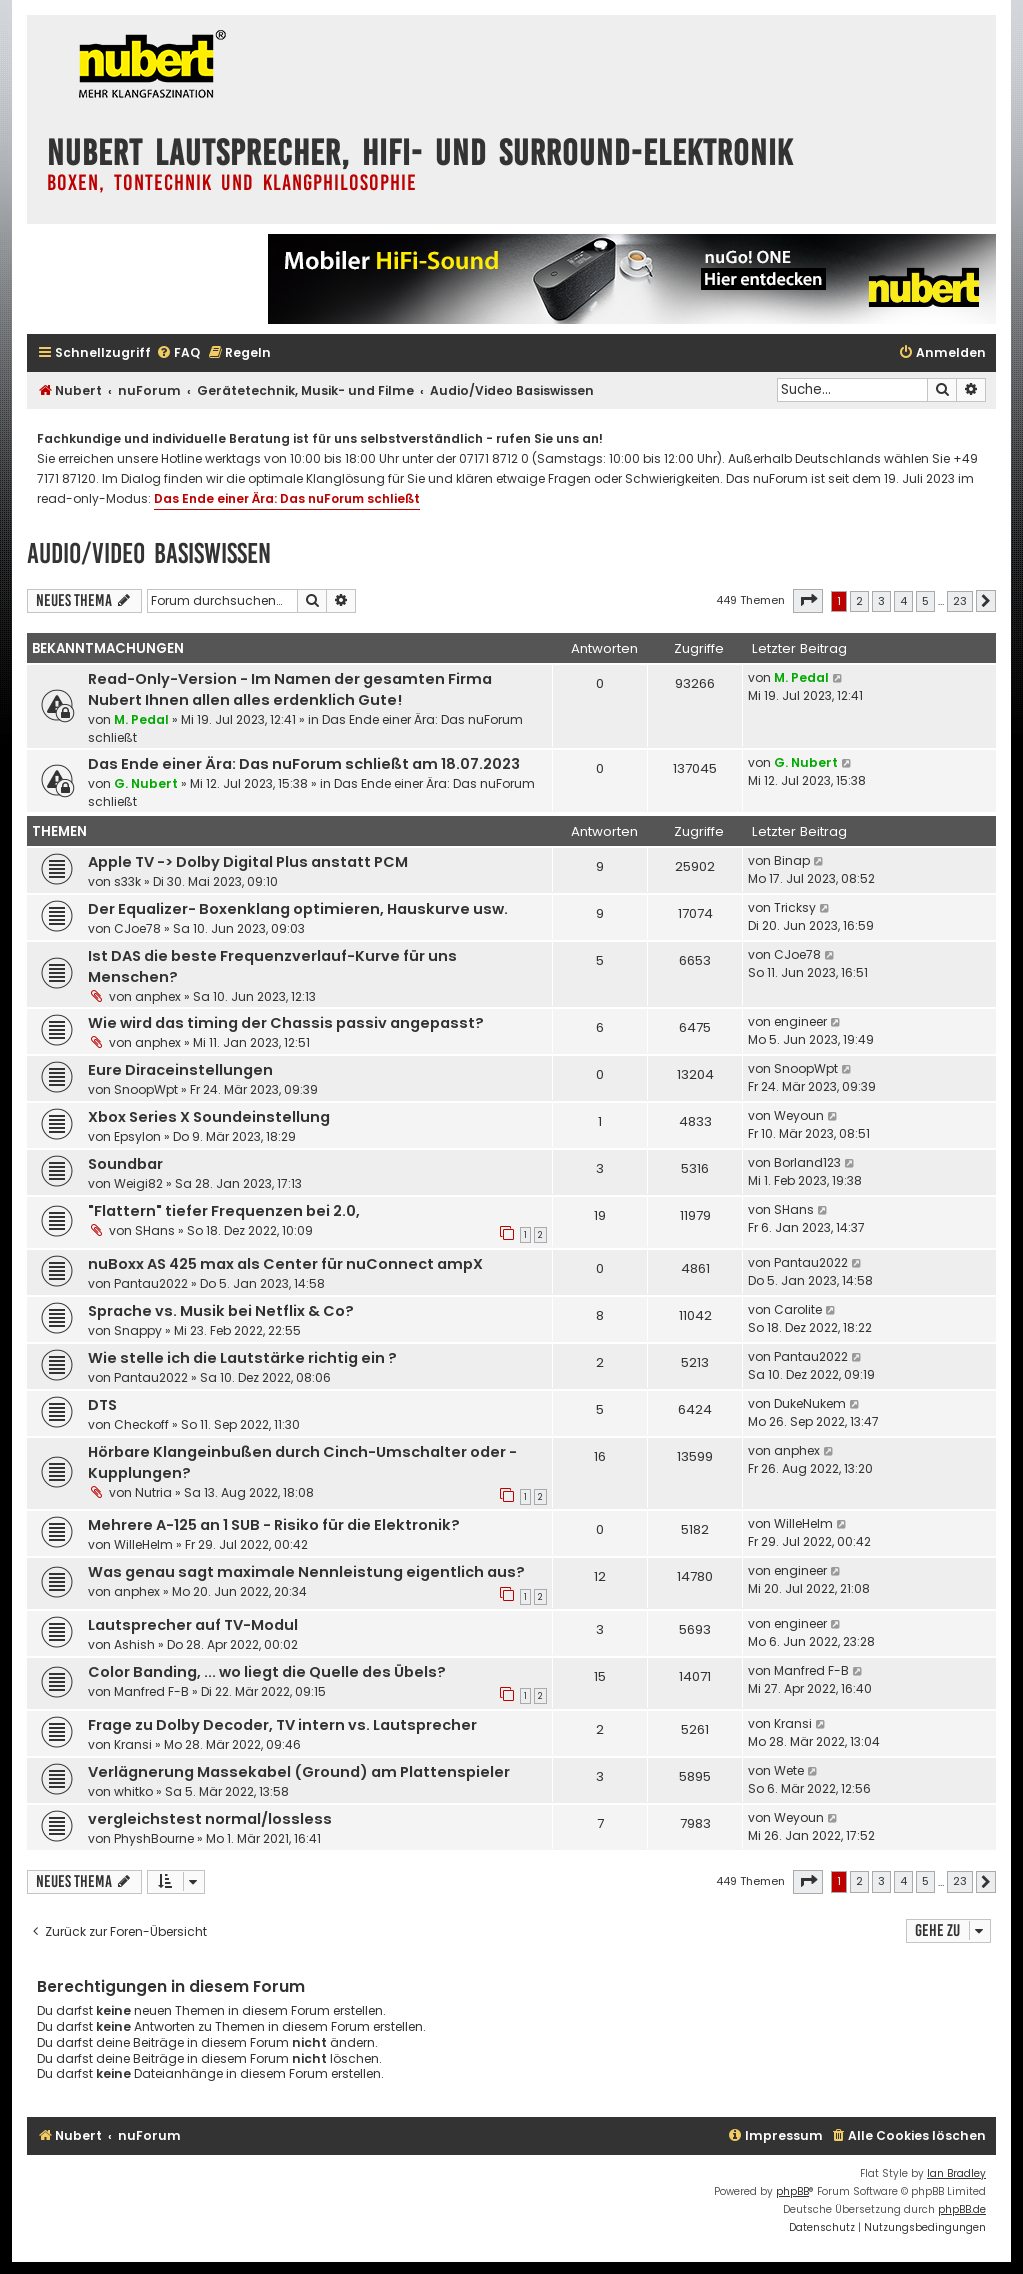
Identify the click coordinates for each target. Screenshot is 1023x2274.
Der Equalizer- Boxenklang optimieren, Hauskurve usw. (298, 909)
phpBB (792, 2191)
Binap (792, 860)
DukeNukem (810, 1403)
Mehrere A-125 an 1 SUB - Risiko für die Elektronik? (274, 1525)
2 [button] (859, 601)
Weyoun (799, 1115)
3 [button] (881, 601)
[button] (808, 601)
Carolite (798, 1309)
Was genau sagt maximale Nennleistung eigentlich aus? (306, 1572)
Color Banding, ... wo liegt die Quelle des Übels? (267, 1672)
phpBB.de (962, 2209)
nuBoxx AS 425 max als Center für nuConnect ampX (285, 1264)
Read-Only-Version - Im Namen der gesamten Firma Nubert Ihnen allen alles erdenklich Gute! (290, 689)
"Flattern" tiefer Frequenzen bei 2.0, (224, 1211)
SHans (155, 1230)
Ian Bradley (956, 2173)
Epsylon (137, 1136)
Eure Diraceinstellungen (180, 1070)
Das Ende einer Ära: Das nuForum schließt (287, 498)
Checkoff (141, 1424)
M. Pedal (141, 719)
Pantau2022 (151, 1283)
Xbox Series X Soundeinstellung (209, 1117)
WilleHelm (143, 1544)
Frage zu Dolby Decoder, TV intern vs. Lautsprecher (282, 1725)
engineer (800, 1021)
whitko (133, 1791)
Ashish (134, 1644)
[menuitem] (178, 353)
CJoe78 (137, 928)
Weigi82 (138, 1183)
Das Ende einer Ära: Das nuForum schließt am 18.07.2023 (304, 764)
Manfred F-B (151, 1691)
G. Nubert (146, 783)
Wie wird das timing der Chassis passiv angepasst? (286, 1023)
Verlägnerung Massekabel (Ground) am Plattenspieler (299, 1772)
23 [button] (960, 601)
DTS (102, 1405)
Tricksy (795, 907)
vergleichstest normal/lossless (210, 1819)
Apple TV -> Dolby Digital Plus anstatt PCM (248, 862)
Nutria (153, 1492)
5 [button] (925, 601)
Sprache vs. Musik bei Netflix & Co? (221, 1311)
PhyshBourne (154, 1838)
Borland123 (807, 1162)
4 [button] (903, 601)
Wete (789, 1770)
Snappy (138, 1330)
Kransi (133, 1744)
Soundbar (125, 1164)
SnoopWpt (146, 1089)
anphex (158, 996)
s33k (127, 881)
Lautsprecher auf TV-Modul (193, 1625)
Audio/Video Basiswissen (149, 553)
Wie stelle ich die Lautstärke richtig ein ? (242, 1358)
